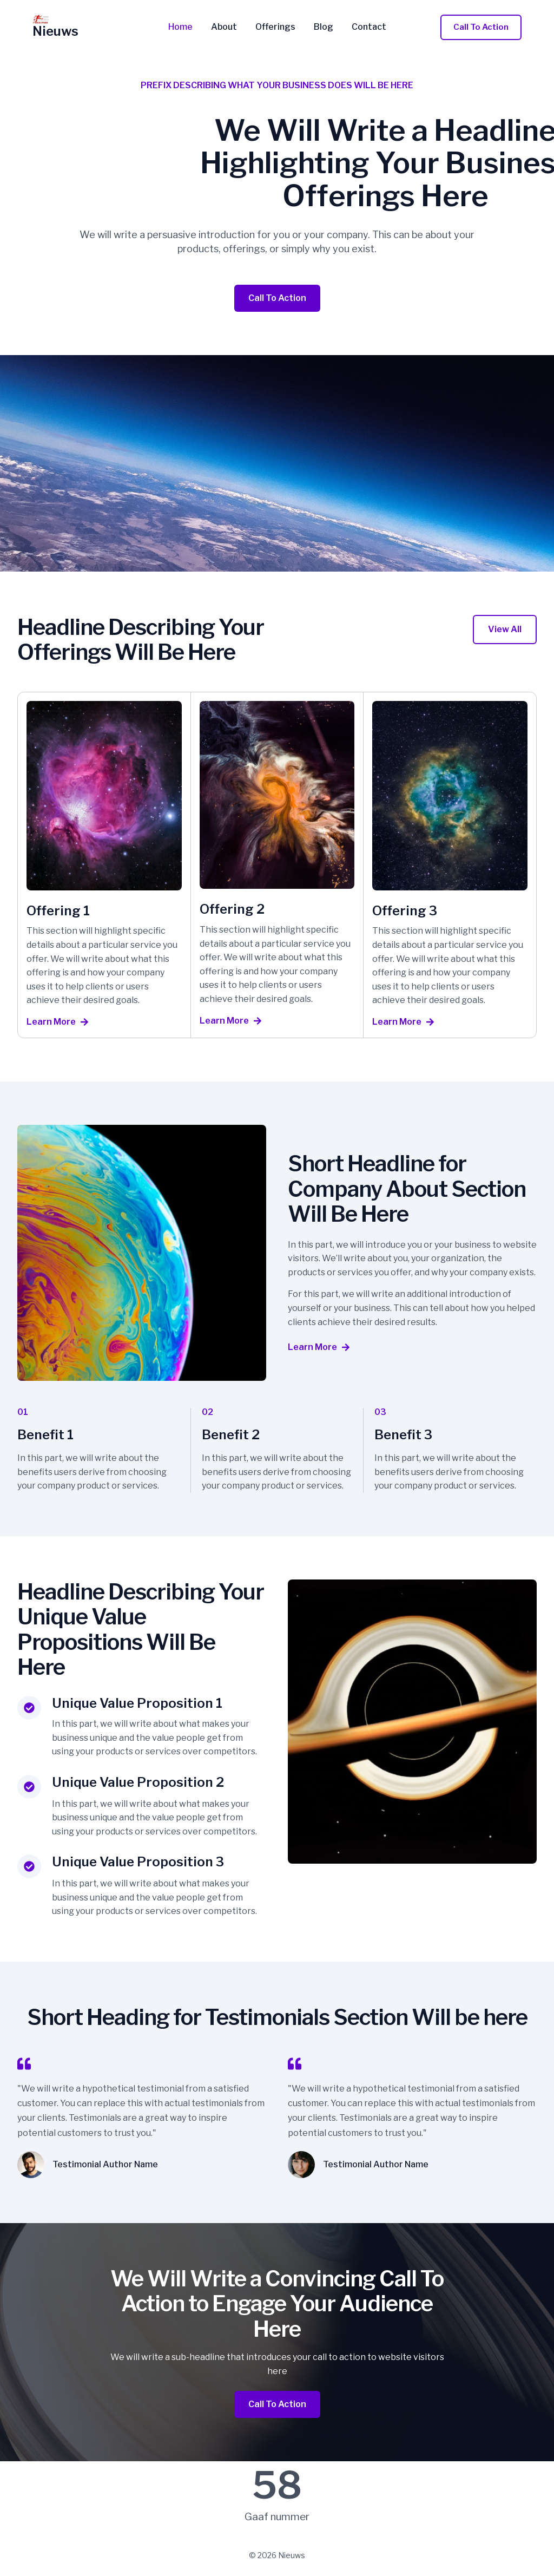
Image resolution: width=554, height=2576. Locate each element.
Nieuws (55, 31)
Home (182, 27)
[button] (481, 27)
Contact (366, 27)
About (225, 27)
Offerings (275, 27)
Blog (322, 27)
